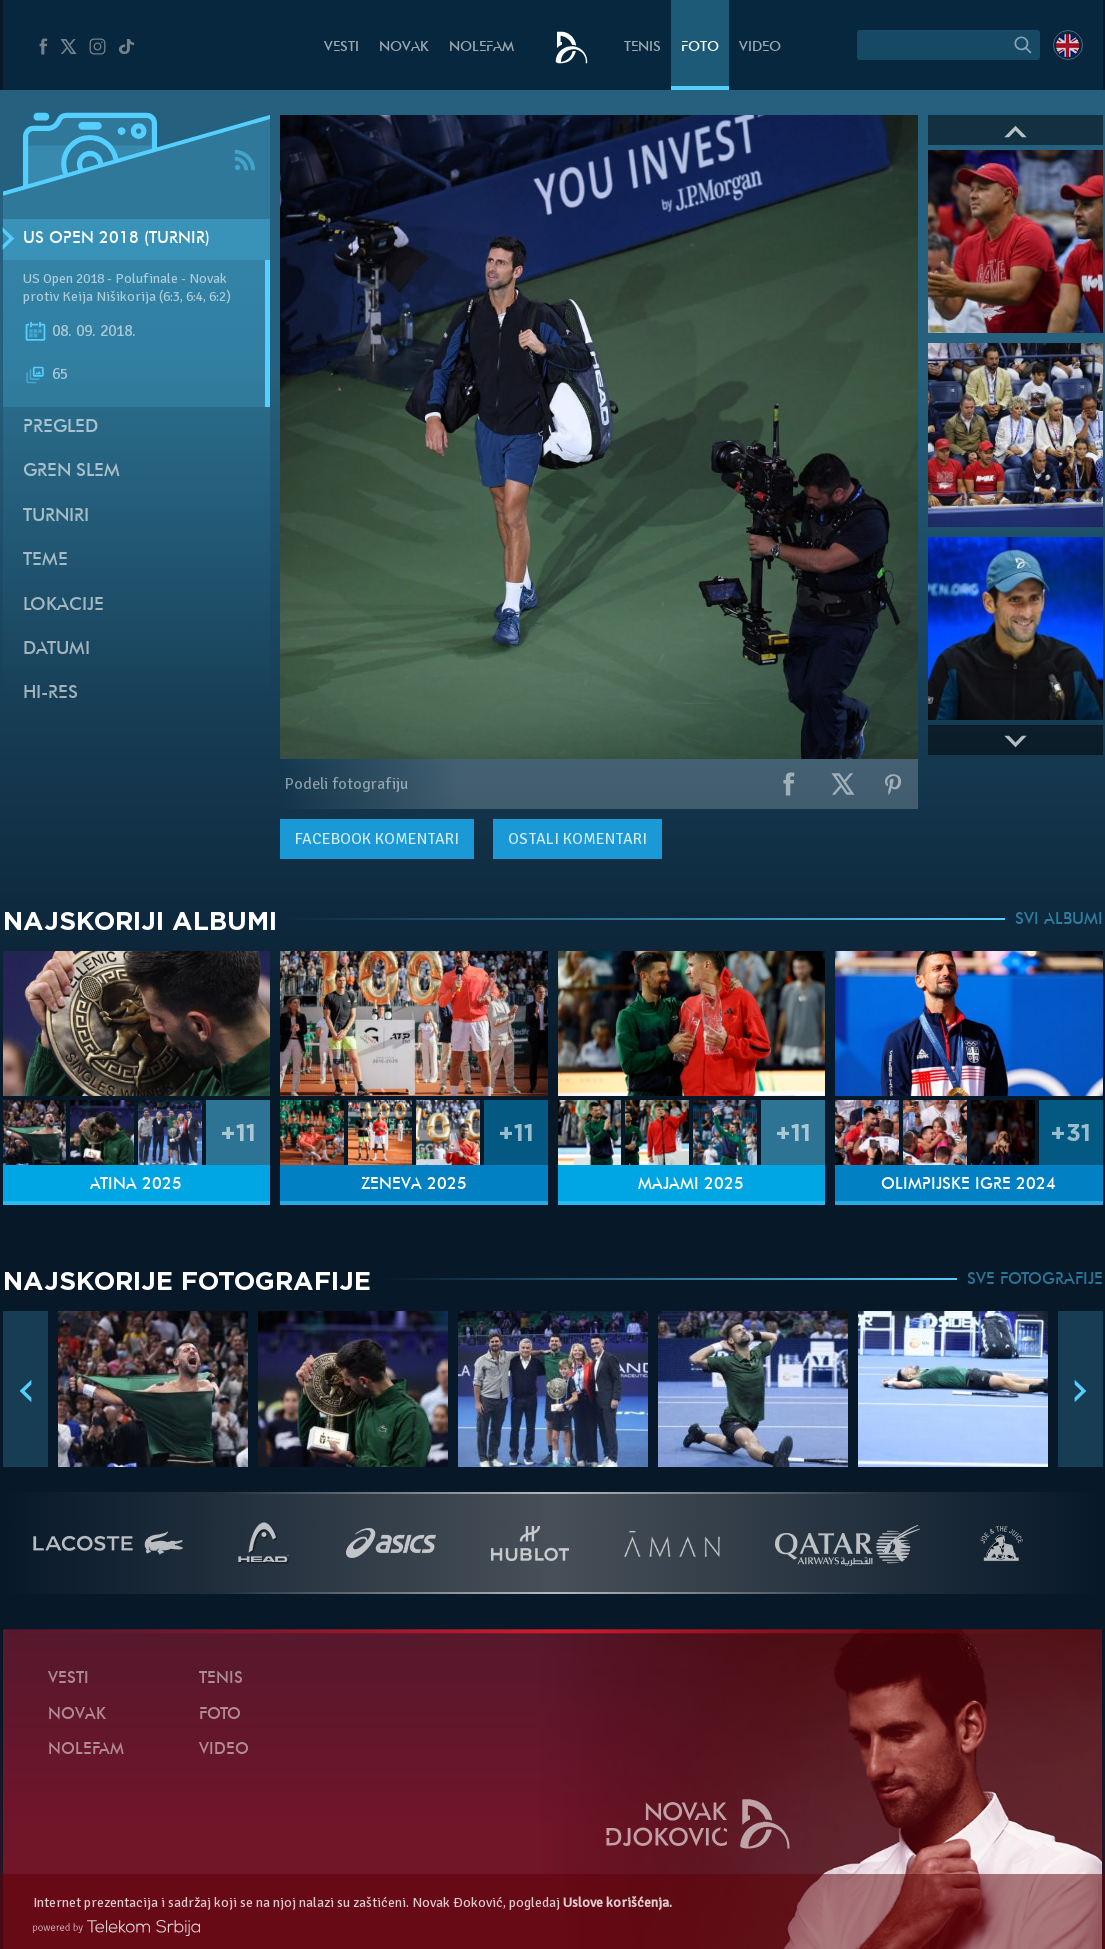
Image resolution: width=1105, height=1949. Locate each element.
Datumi (56, 649)
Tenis (642, 47)
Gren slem (71, 471)
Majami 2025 (691, 1185)
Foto (700, 47)
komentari (377, 839)
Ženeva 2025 (414, 1185)
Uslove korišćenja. (617, 1902)
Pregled (60, 427)
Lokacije (63, 605)
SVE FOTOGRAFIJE (1035, 1280)
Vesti (341, 47)
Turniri (56, 516)
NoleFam (481, 47)
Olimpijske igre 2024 (968, 1185)
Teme (45, 560)
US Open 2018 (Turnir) (116, 239)
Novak (404, 47)
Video (760, 47)
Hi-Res (50, 693)
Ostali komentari (577, 839)
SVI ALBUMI (1059, 920)
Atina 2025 (136, 1185)
